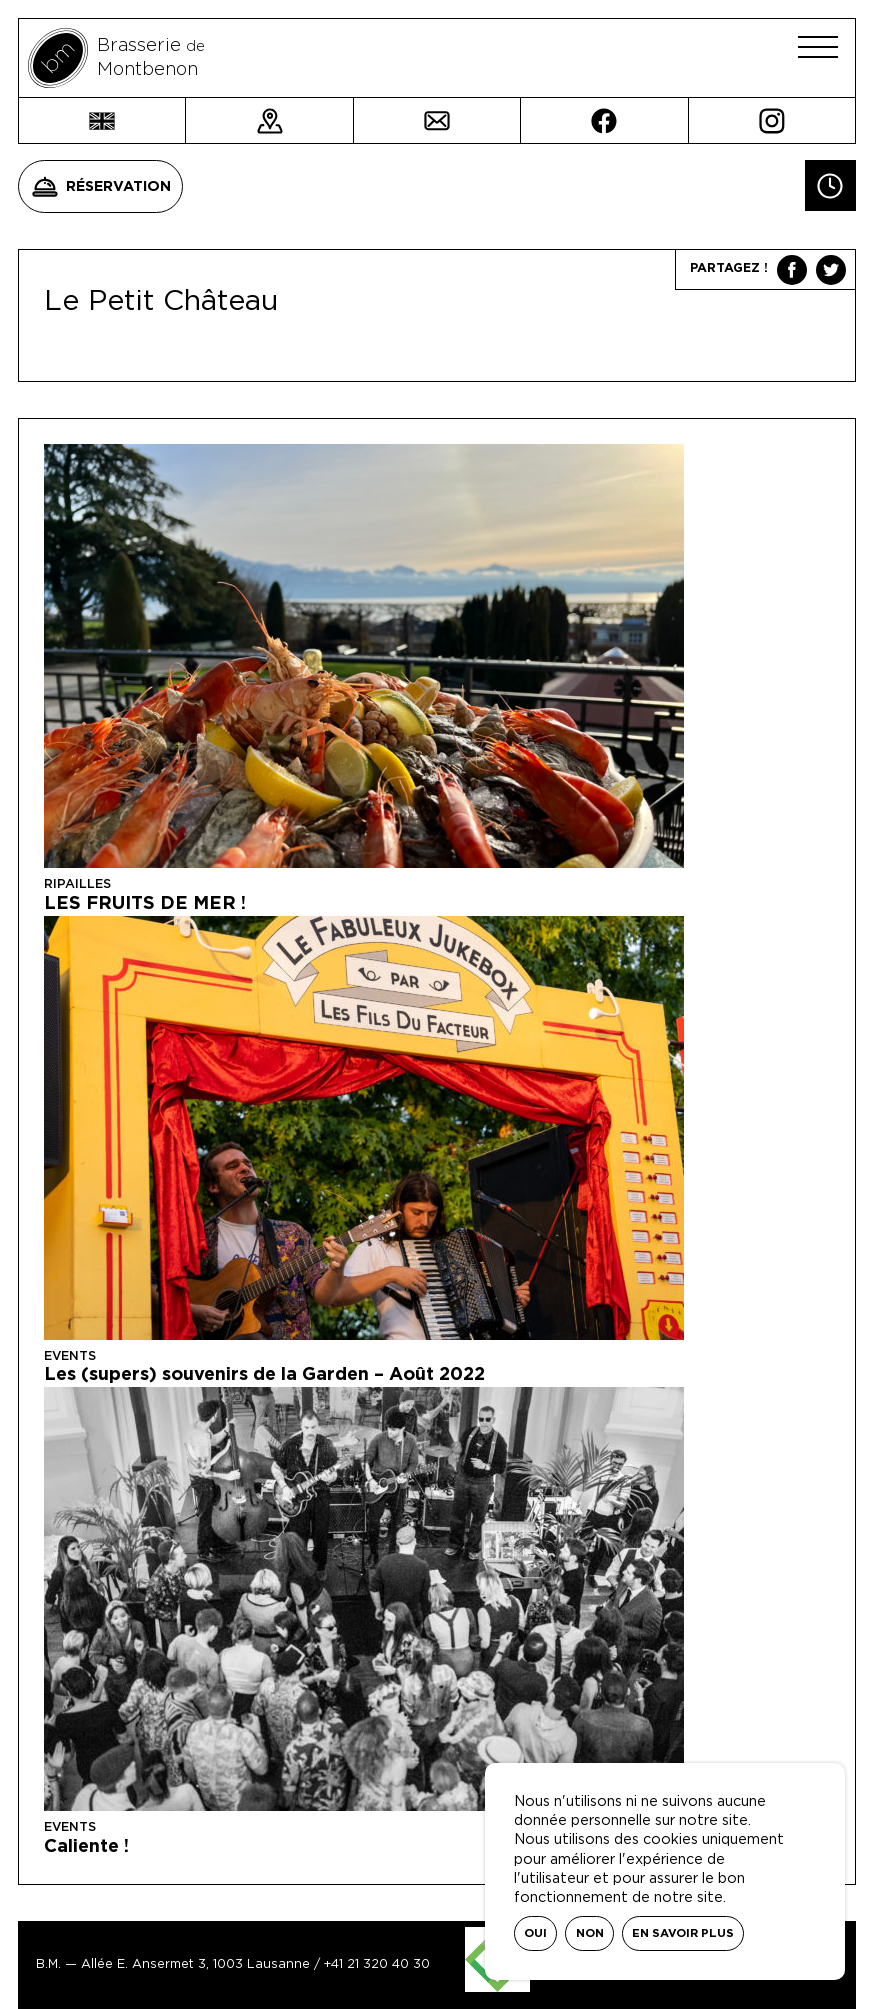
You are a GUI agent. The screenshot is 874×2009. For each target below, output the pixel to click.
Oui (535, 1933)
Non (590, 1933)
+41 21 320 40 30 (377, 1964)
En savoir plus (683, 1933)
